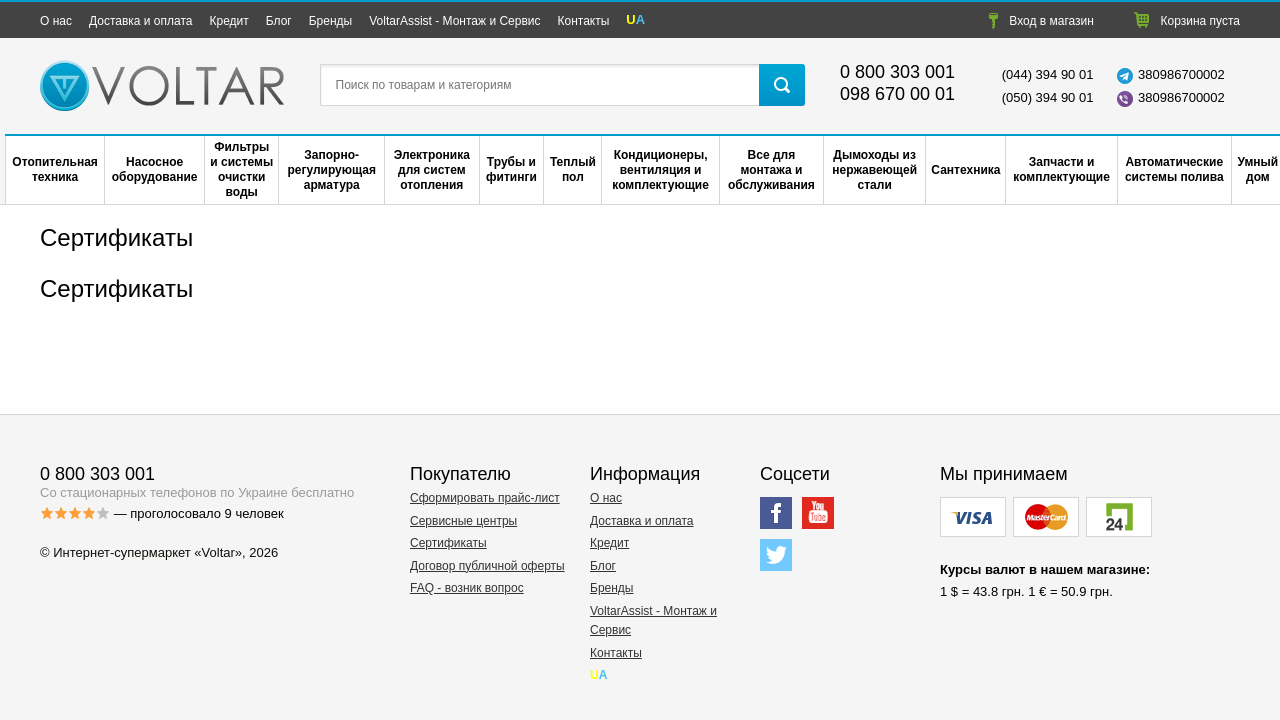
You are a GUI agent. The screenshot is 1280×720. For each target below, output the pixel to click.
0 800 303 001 (897, 72)
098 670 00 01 (897, 94)
